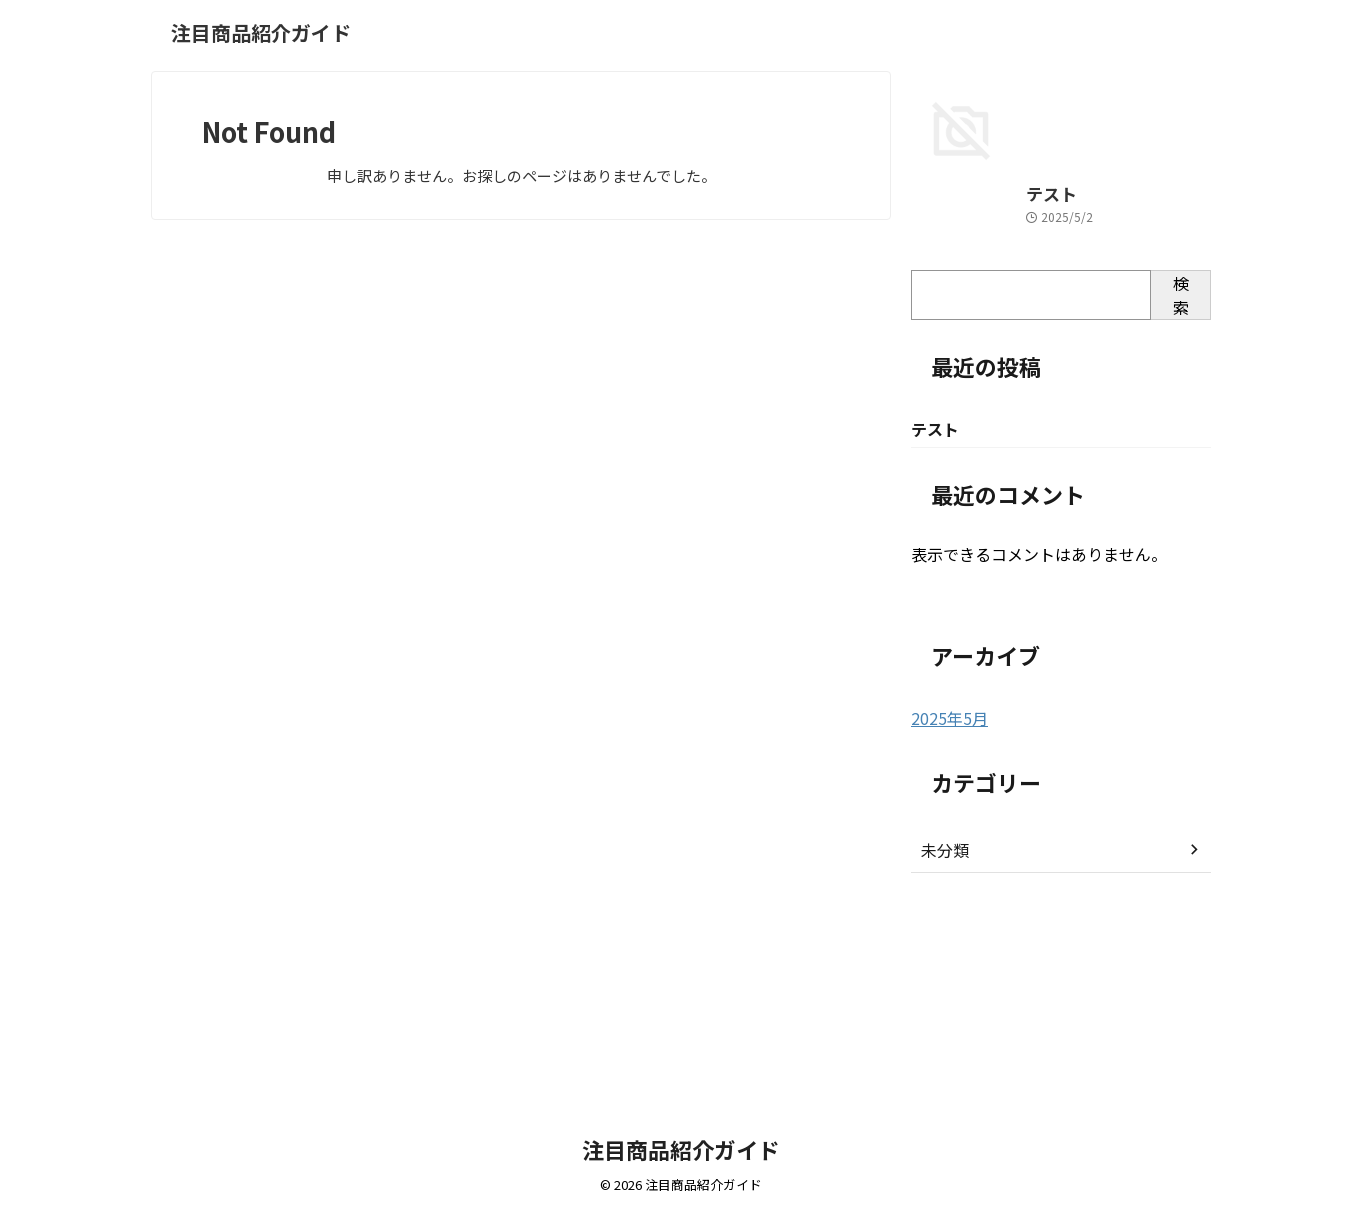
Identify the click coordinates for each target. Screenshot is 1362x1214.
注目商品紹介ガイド (261, 32)
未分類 (942, 1047)
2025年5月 (945, 916)
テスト (932, 391)
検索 (1181, 492)
